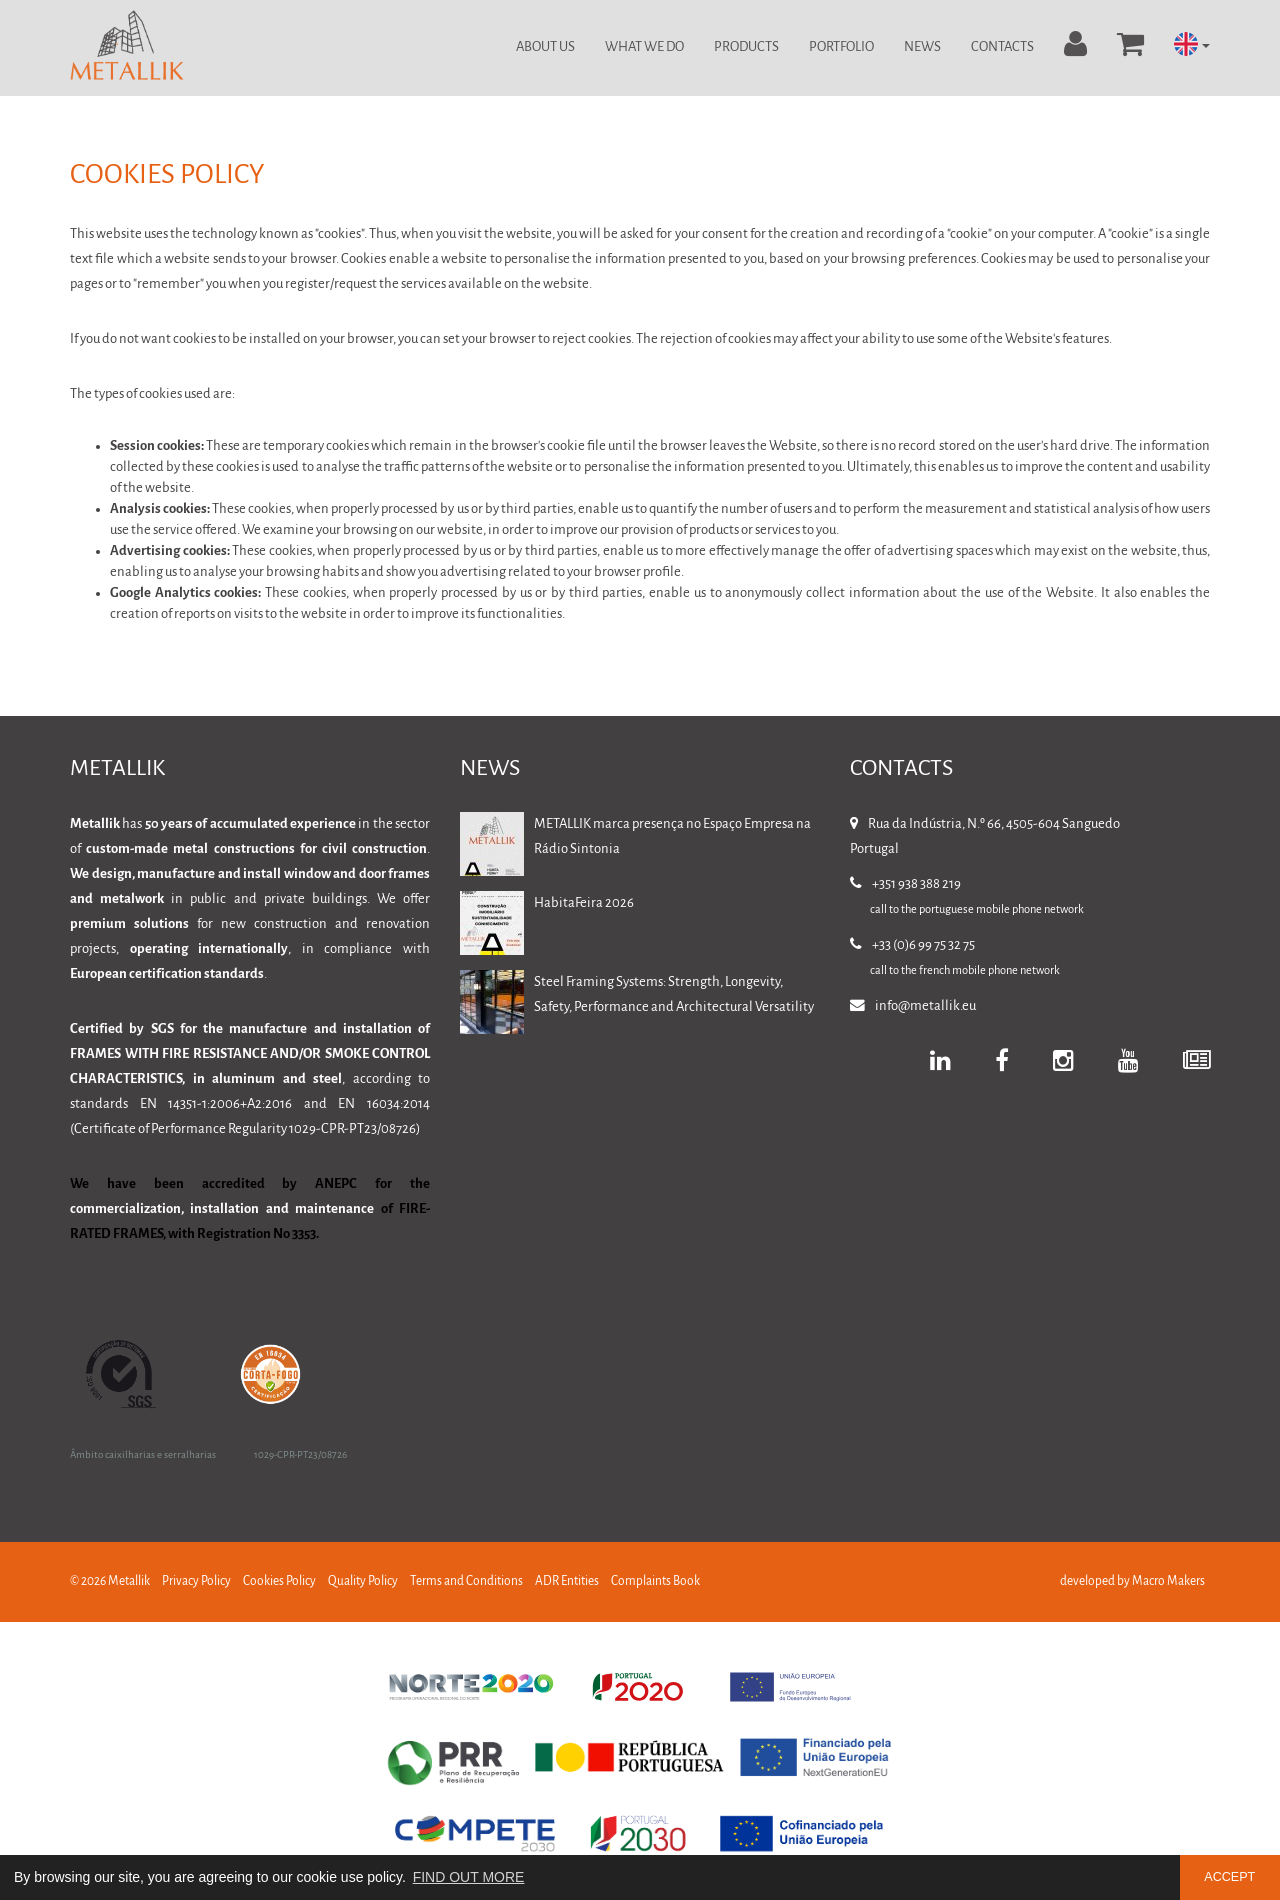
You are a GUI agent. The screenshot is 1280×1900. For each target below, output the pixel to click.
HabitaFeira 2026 (584, 903)
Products (746, 47)
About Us (545, 47)
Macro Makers (1168, 1581)
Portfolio (841, 47)
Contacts (1002, 47)
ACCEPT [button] (1229, 1877)
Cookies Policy (279, 1581)
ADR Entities (567, 1581)
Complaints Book (655, 1581)
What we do (644, 47)
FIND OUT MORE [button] (469, 1877)
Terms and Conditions (466, 1581)
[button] (1192, 45)
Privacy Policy (196, 1581)
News (922, 47)
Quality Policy (363, 1581)
